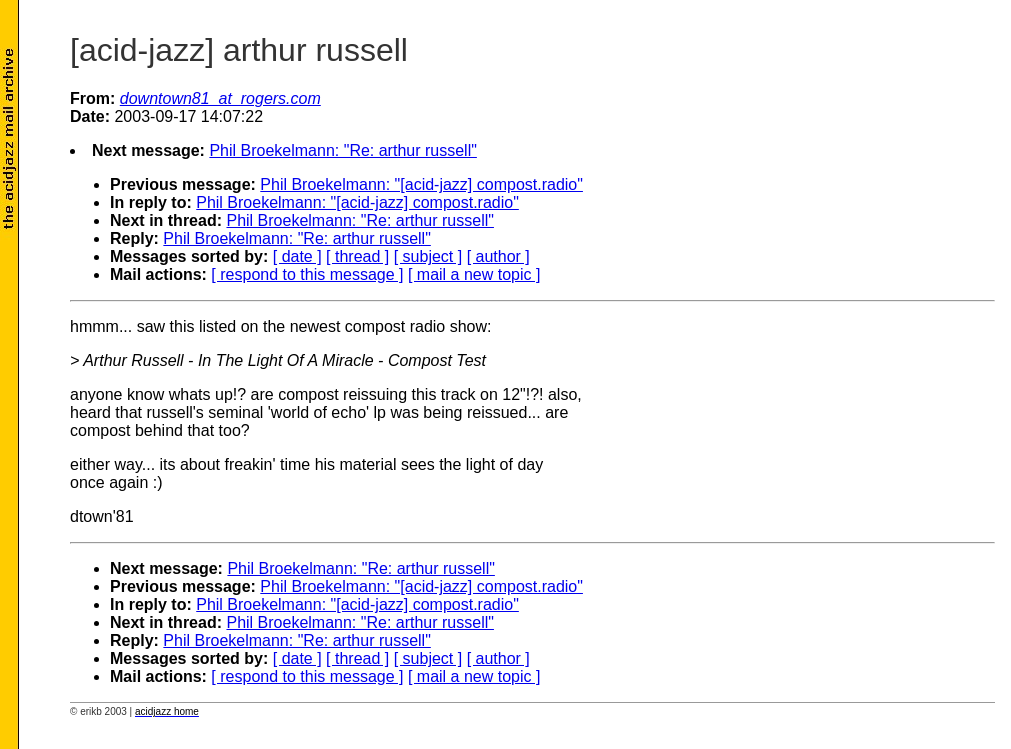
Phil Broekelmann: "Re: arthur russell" (342, 150)
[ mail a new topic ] (474, 274)
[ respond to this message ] (307, 274)
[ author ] (498, 256)
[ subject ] (428, 256)
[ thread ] (357, 256)
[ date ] (297, 256)
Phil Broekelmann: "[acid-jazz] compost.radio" (421, 184)
